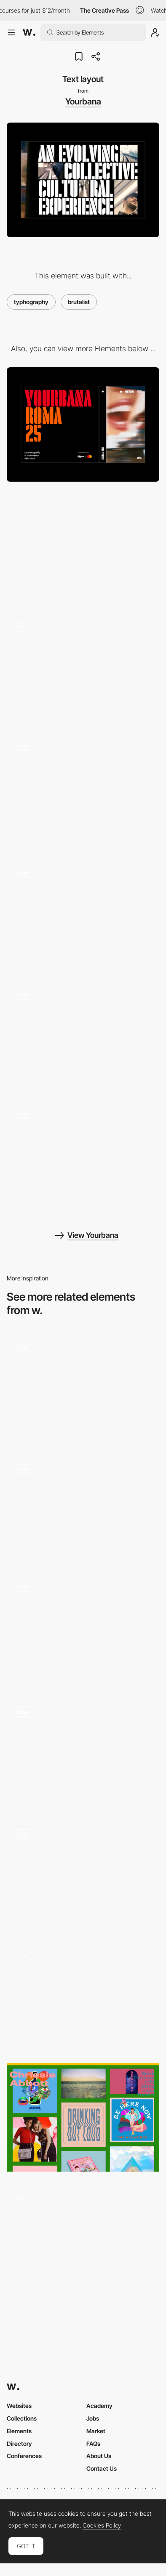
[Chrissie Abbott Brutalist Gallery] (83, 2117)
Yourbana (83, 101)
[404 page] (83, 1161)
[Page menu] (83, 915)
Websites (19, 2405)
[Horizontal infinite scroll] (83, 793)
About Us (98, 2455)
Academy (99, 2405)
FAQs (93, 2443)
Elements (19, 2430)
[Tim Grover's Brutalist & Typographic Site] (83, 2241)
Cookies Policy (102, 2525)
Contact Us (101, 2468)
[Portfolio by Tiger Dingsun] (83, 1874)
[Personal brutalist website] (83, 1631)
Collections (22, 2418)
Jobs (92, 2418)
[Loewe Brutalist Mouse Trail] (83, 1752)
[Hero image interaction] (83, 670)
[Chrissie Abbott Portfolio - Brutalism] (83, 1995)
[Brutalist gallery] (83, 1509)
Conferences (24, 2455)
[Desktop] (83, 424)
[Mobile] (83, 547)
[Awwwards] (29, 32)
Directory (19, 2443)
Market (95, 2430)
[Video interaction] (83, 1038)
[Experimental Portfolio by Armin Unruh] (83, 1388)
